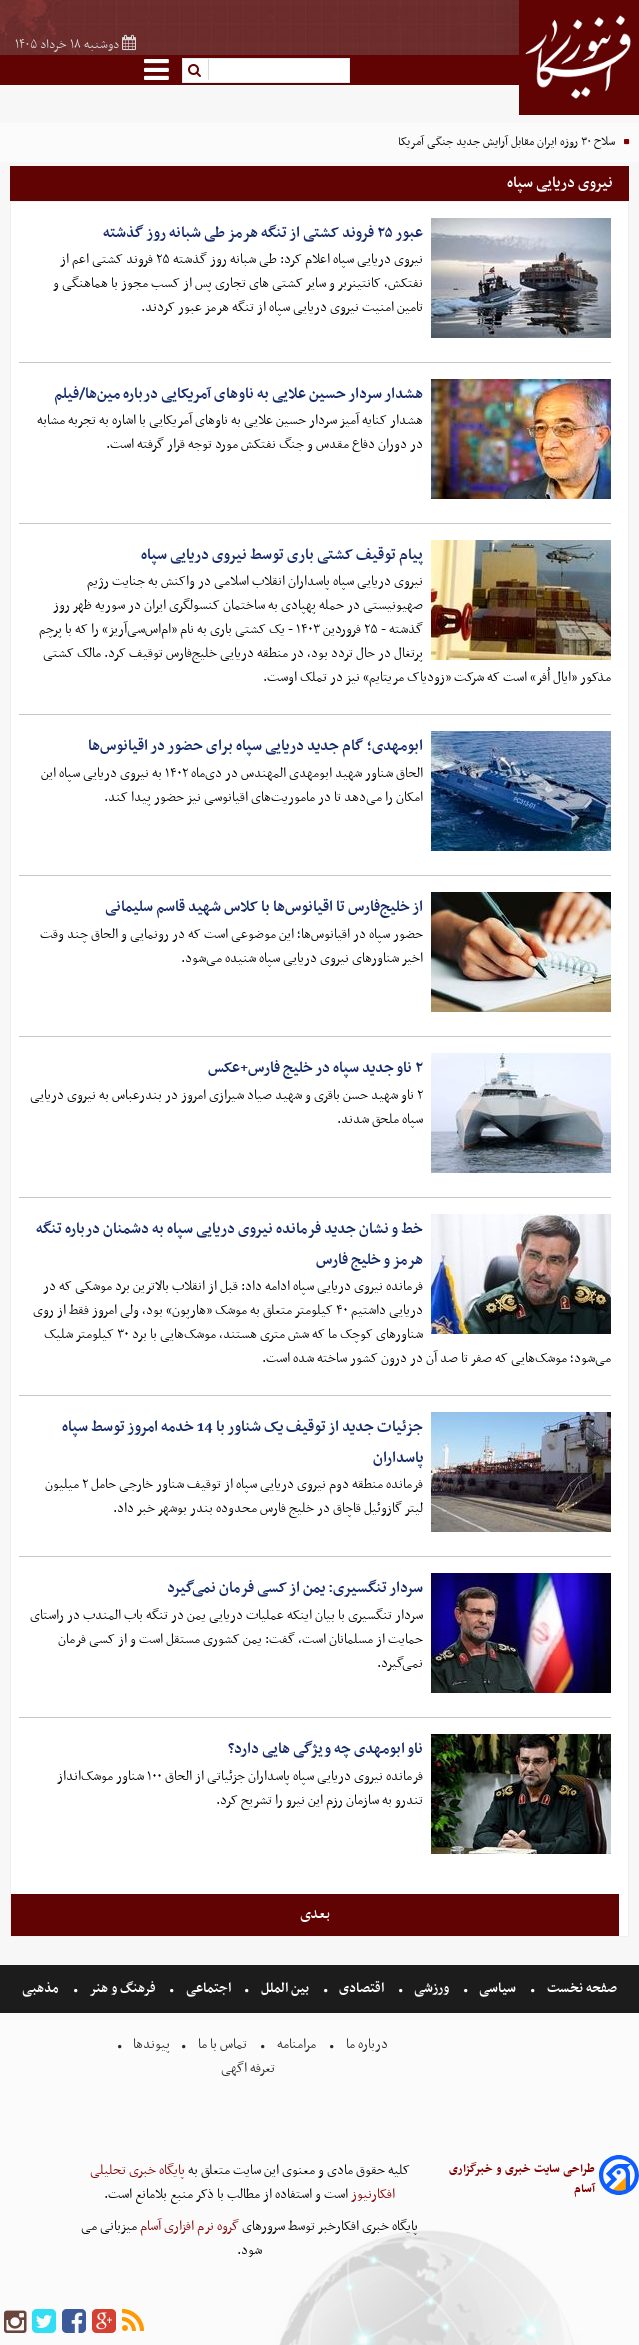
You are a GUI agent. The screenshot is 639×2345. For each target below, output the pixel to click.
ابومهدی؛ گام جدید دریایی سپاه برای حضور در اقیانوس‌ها (255, 746)
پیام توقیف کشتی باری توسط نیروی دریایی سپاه (282, 555)
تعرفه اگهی (249, 2068)
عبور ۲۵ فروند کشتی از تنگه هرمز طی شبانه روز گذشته (263, 233)
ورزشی (431, 1988)
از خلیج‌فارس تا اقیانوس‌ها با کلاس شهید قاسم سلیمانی (264, 907)
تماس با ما (222, 2044)
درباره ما (367, 2044)
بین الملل (285, 1988)
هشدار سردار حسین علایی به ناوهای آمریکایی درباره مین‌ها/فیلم (238, 394)
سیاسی (497, 1988)
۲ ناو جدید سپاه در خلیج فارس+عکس (315, 1068)
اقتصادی (361, 1988)
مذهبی (42, 1988)
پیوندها (150, 2044)
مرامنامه (296, 2044)
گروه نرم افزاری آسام (188, 2226)
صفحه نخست (580, 1988)
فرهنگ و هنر (123, 1988)
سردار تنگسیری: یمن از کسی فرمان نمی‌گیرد (295, 1588)
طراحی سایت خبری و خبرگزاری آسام (522, 2179)
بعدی (315, 1914)
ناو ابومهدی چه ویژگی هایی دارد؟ (325, 1749)
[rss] (133, 2322)
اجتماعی (208, 1988)
